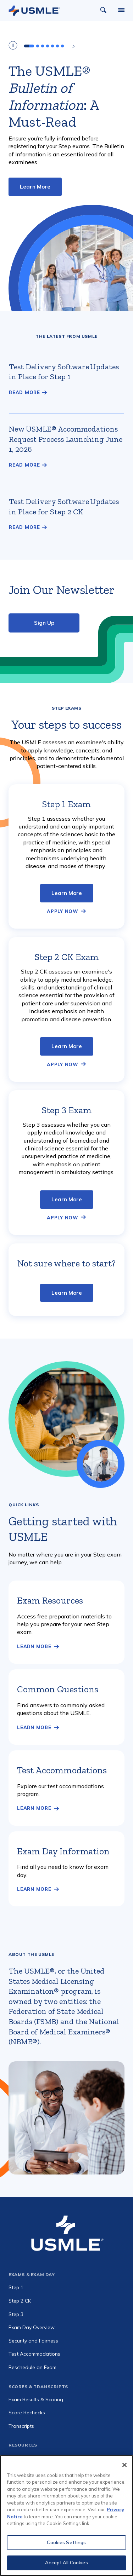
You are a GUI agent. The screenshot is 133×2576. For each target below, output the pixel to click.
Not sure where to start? (66, 1263)
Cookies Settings (66, 2542)
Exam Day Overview (32, 2327)
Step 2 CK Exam (67, 957)
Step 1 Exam (66, 804)
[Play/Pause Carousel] (13, 46)
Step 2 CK (20, 2301)
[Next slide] (73, 46)
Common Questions (57, 1689)
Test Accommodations (62, 1770)
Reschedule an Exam (32, 2367)
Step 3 (16, 2314)
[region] (66, 2515)
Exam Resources (50, 1600)
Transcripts (21, 2426)
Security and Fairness (33, 2341)
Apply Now (62, 911)
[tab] (29, 46)
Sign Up (44, 622)
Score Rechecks (27, 2412)
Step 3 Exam (67, 1110)
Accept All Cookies (66, 2562)
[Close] (124, 2465)
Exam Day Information (63, 1851)
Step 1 (16, 2287)
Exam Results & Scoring (36, 2399)
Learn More (35, 186)
